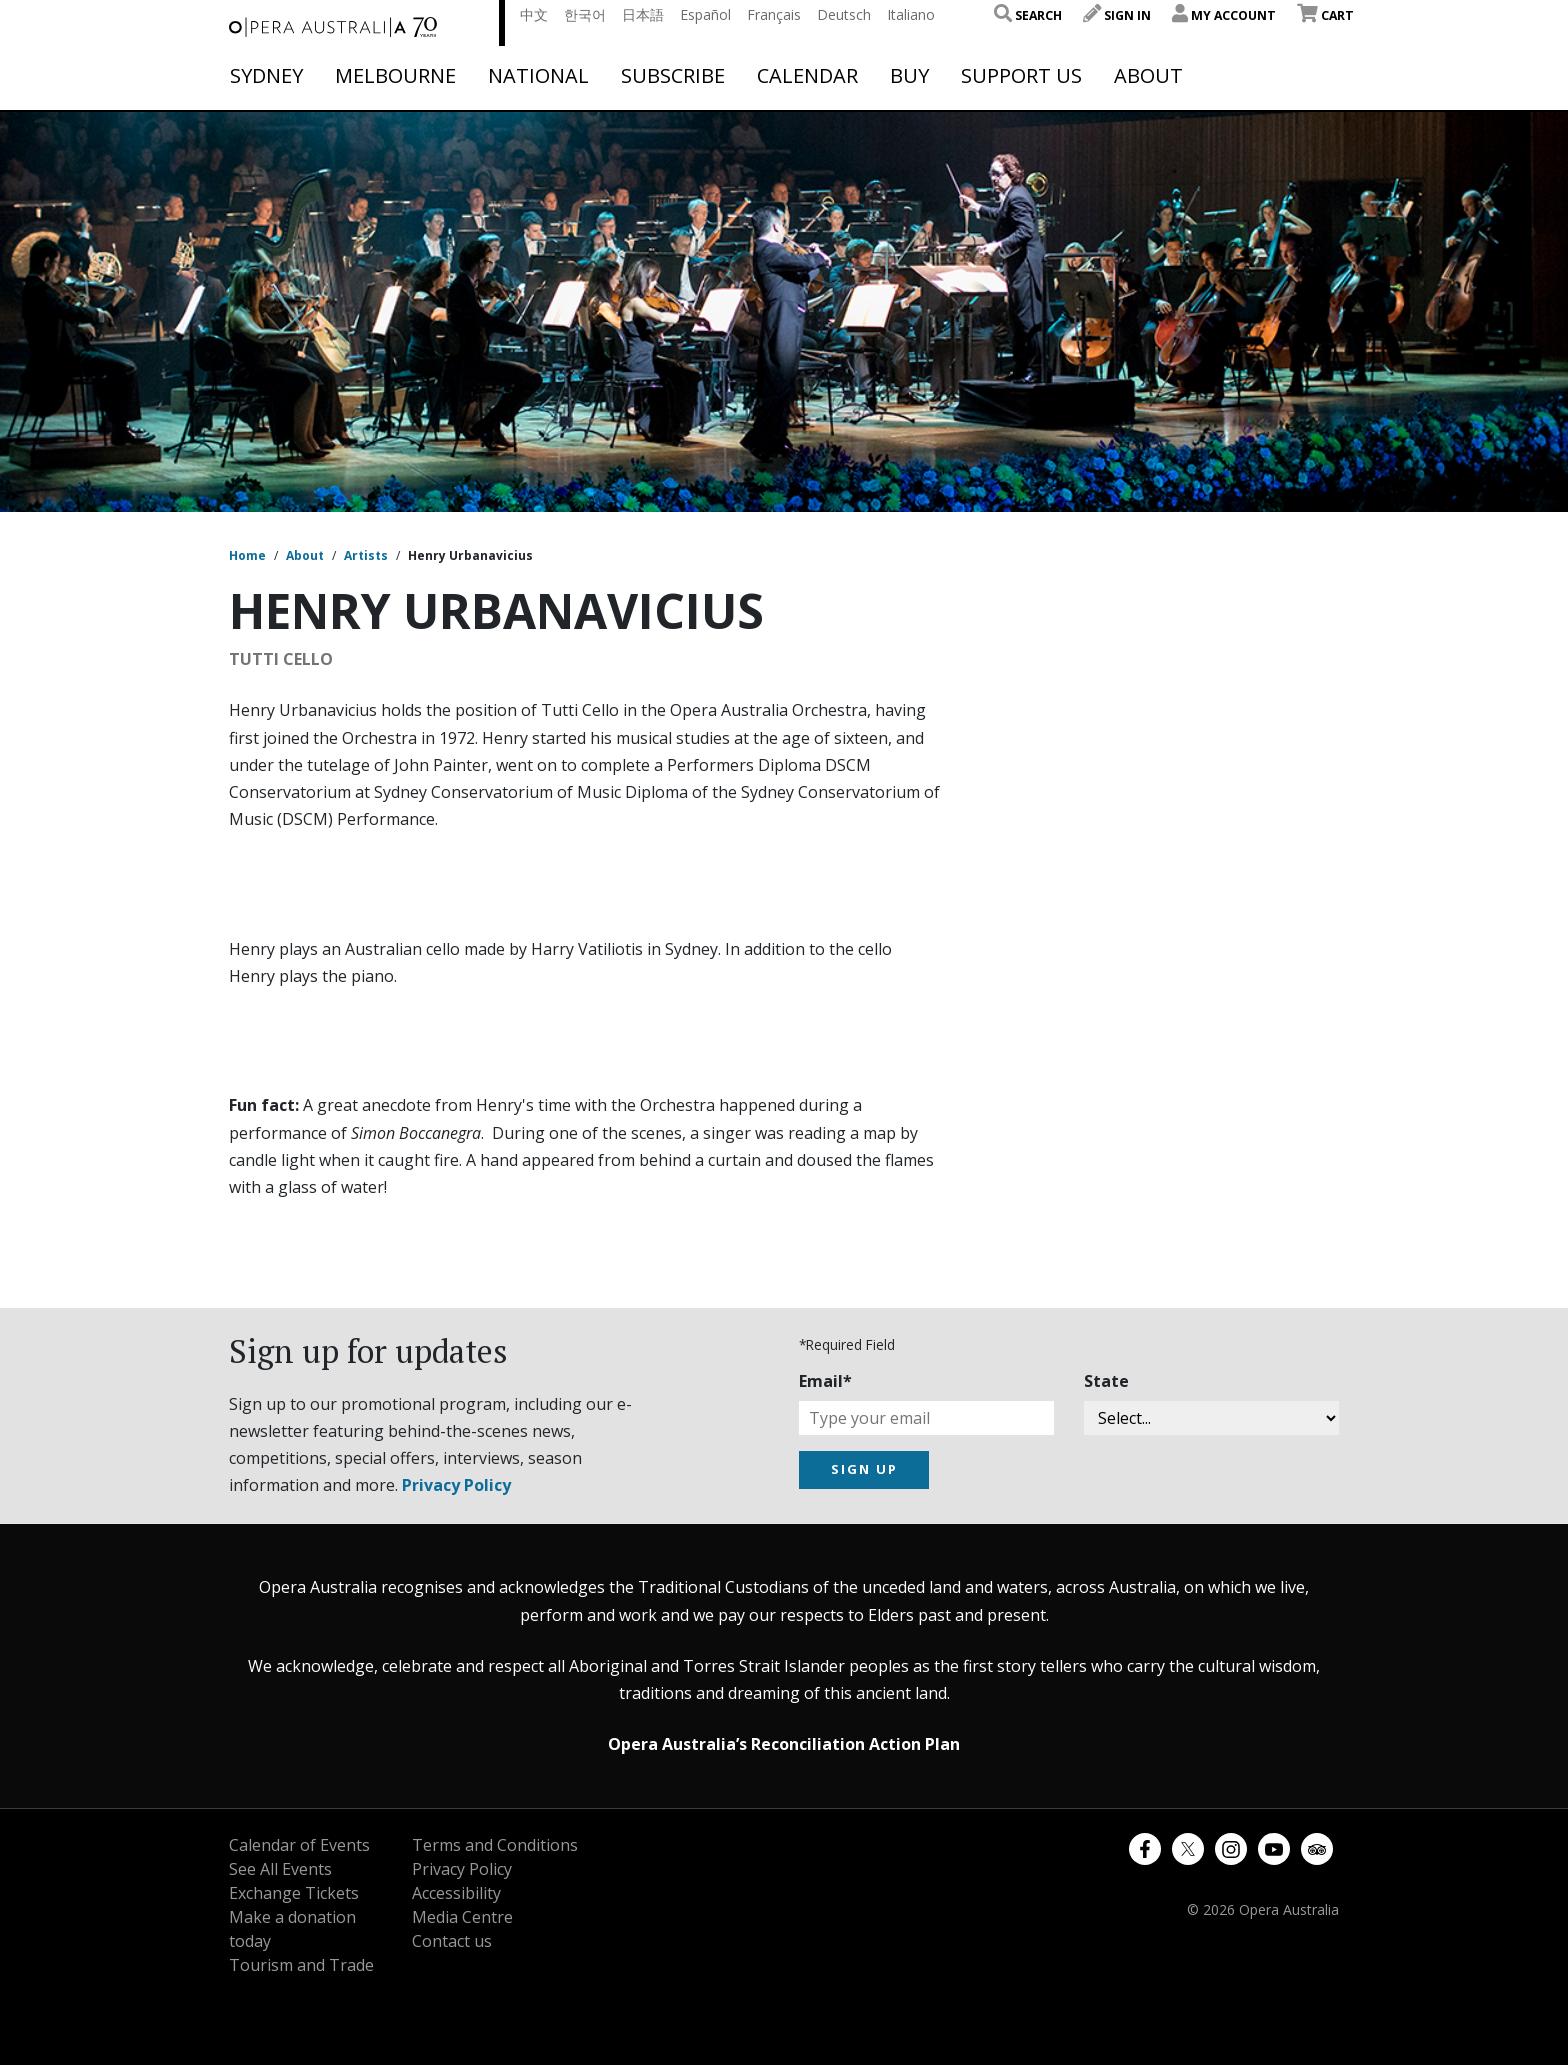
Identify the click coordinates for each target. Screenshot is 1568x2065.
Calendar (807, 76)
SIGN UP (864, 1469)
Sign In (1117, 15)
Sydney (266, 76)
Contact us (452, 1941)
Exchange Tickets (294, 1893)
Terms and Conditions (495, 1845)
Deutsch (844, 14)
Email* (825, 1381)
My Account (1224, 15)
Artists (366, 555)
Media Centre (462, 1917)
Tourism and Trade (301, 1965)
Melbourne (395, 76)
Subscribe (673, 76)
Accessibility (456, 1893)
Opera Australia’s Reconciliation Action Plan (784, 1744)
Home (247, 555)
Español (705, 14)
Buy (909, 76)
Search (1028, 15)
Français (774, 14)
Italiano (911, 14)
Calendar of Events (299, 1845)
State (1106, 1381)
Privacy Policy (456, 1485)
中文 (534, 14)
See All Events (280, 1869)
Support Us (1021, 76)
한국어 (585, 14)
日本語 (643, 14)
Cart (1325, 15)
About (1148, 76)
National (538, 76)
